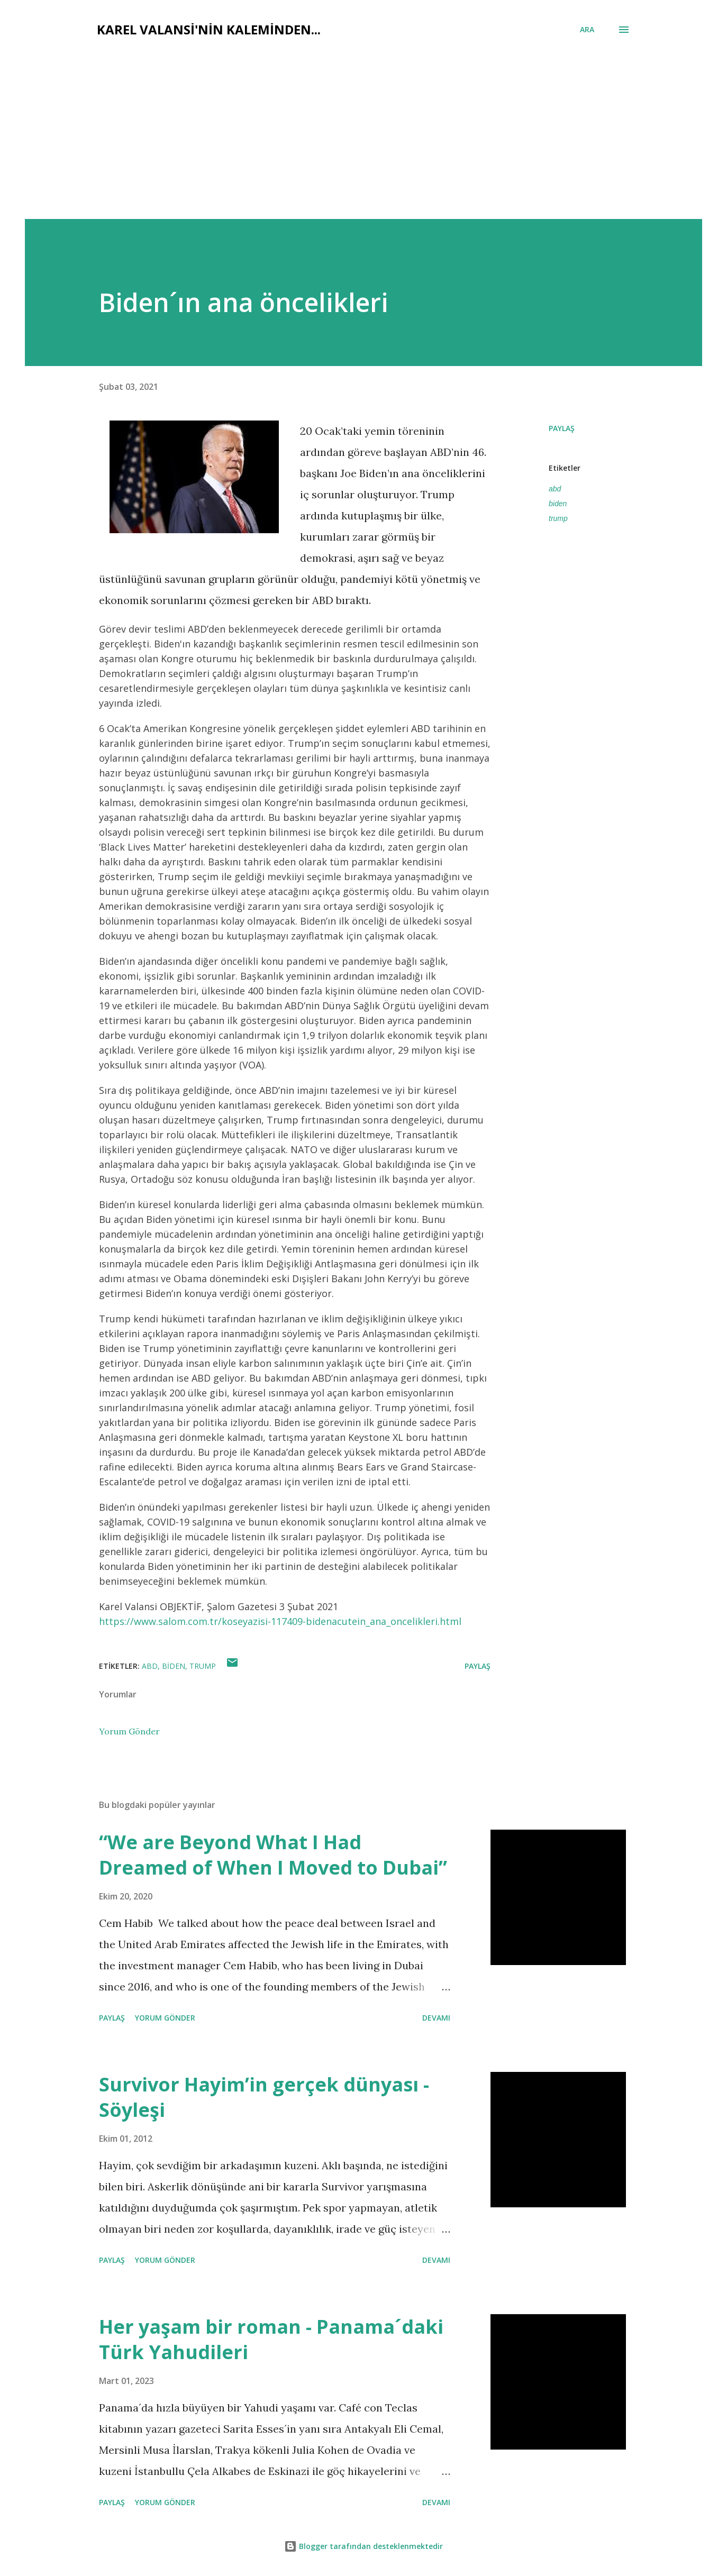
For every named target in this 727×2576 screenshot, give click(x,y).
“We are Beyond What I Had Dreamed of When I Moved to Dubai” (273, 1854)
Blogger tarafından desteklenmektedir (363, 2546)
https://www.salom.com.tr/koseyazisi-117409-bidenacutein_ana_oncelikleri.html (280, 1621)
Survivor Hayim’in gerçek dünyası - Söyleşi (264, 2097)
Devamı (436, 2018)
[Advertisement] (363, 123)
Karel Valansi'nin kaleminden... (209, 29)
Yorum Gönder (129, 1731)
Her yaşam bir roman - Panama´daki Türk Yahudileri (271, 2339)
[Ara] (587, 29)
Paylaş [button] (562, 428)
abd (555, 489)
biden (558, 503)
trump (558, 518)
